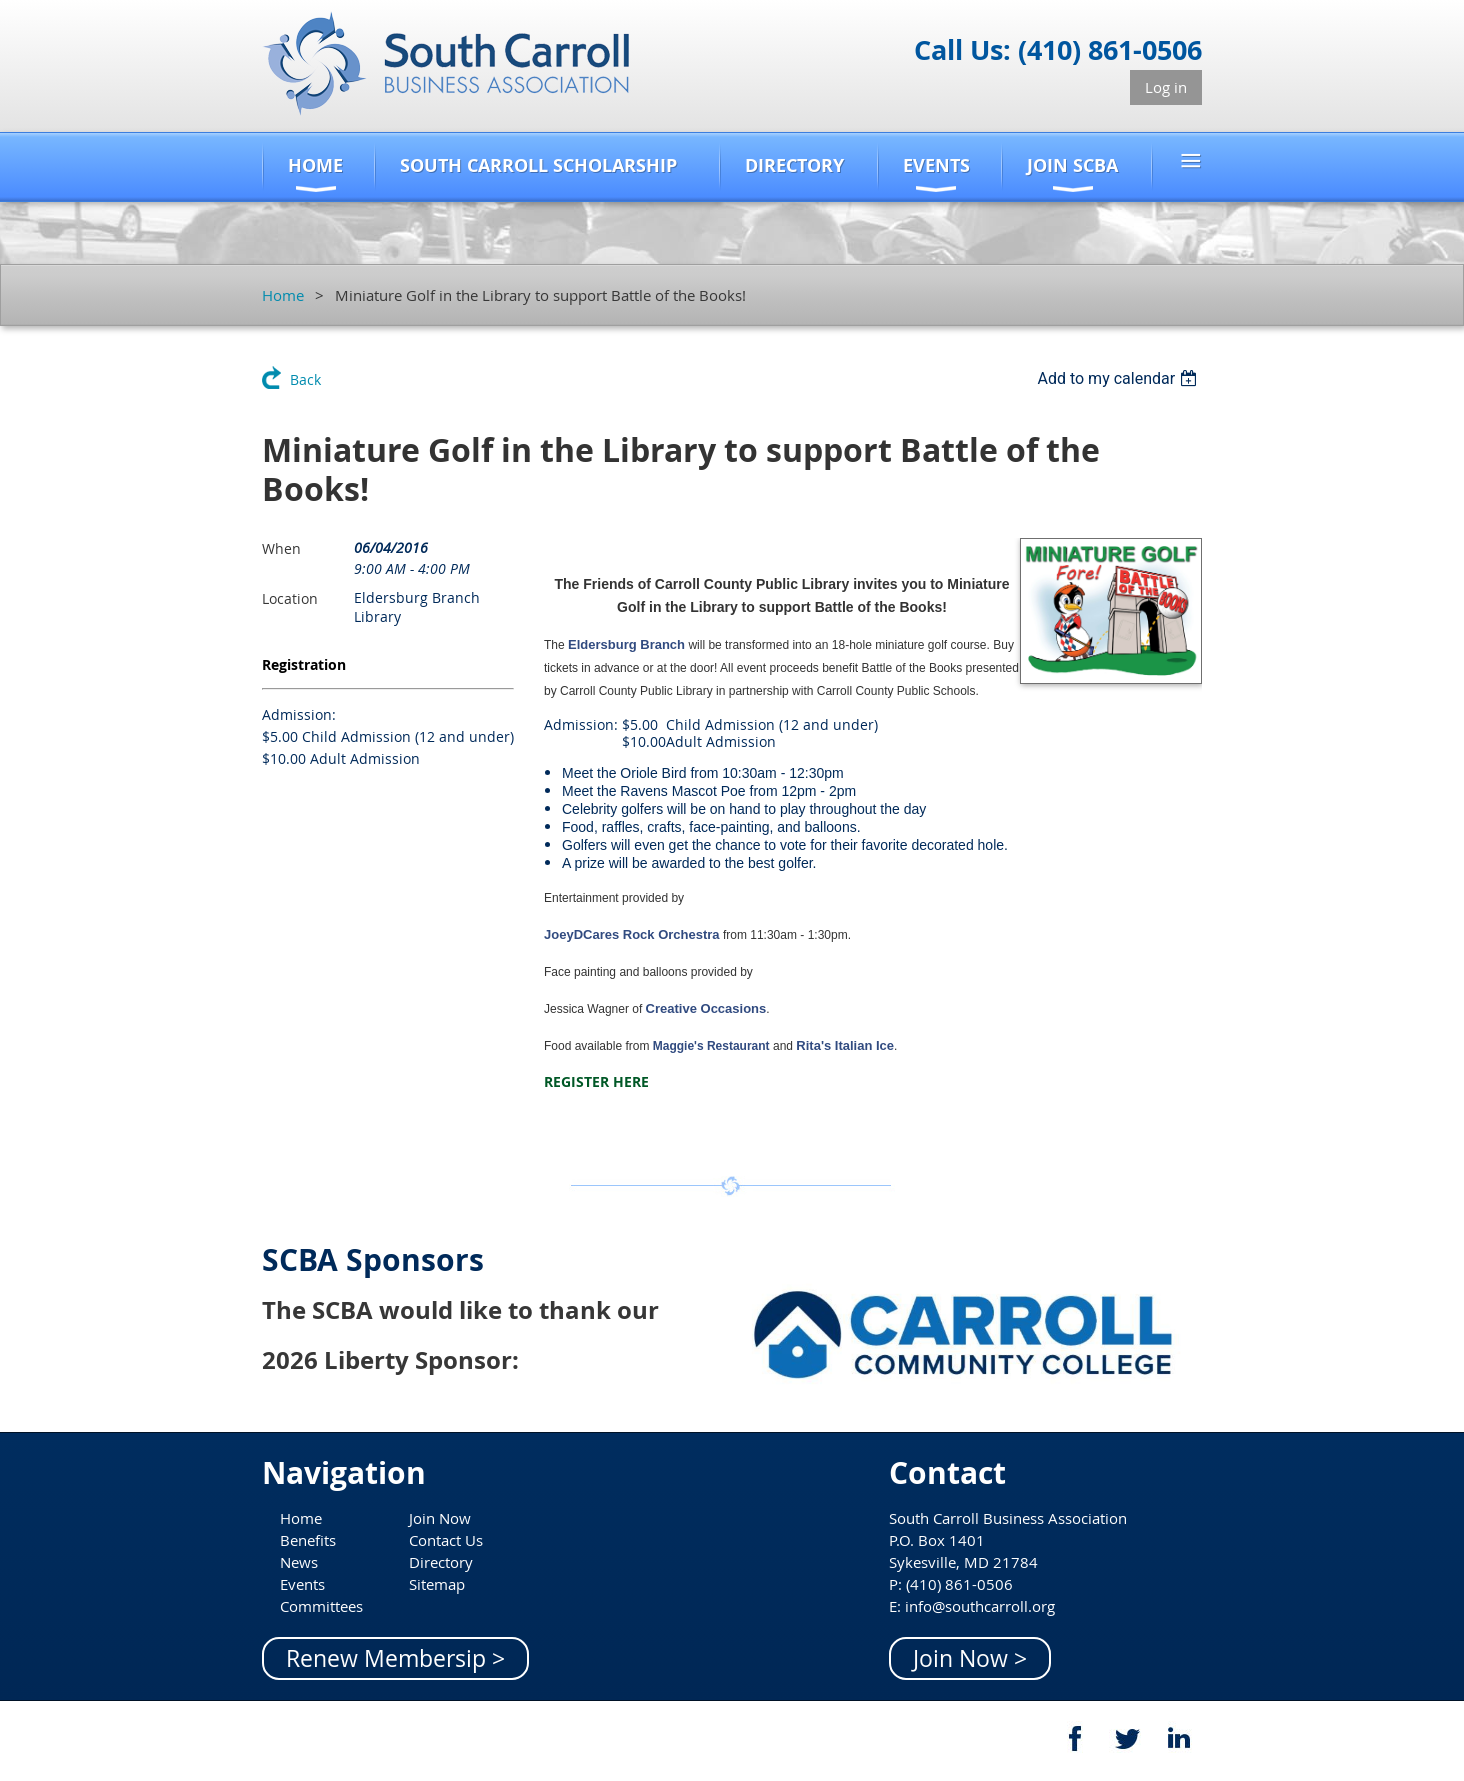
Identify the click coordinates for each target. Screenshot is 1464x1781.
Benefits (308, 1540)
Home (283, 295)
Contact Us (446, 1540)
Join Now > (970, 1658)
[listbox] (1119, 378)
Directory (441, 1562)
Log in (1166, 87)
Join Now (440, 1518)
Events (302, 1584)
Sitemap (437, 1584)
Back (305, 379)
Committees (321, 1606)
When (281, 548)
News (299, 1562)
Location (290, 598)
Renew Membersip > (395, 1658)
